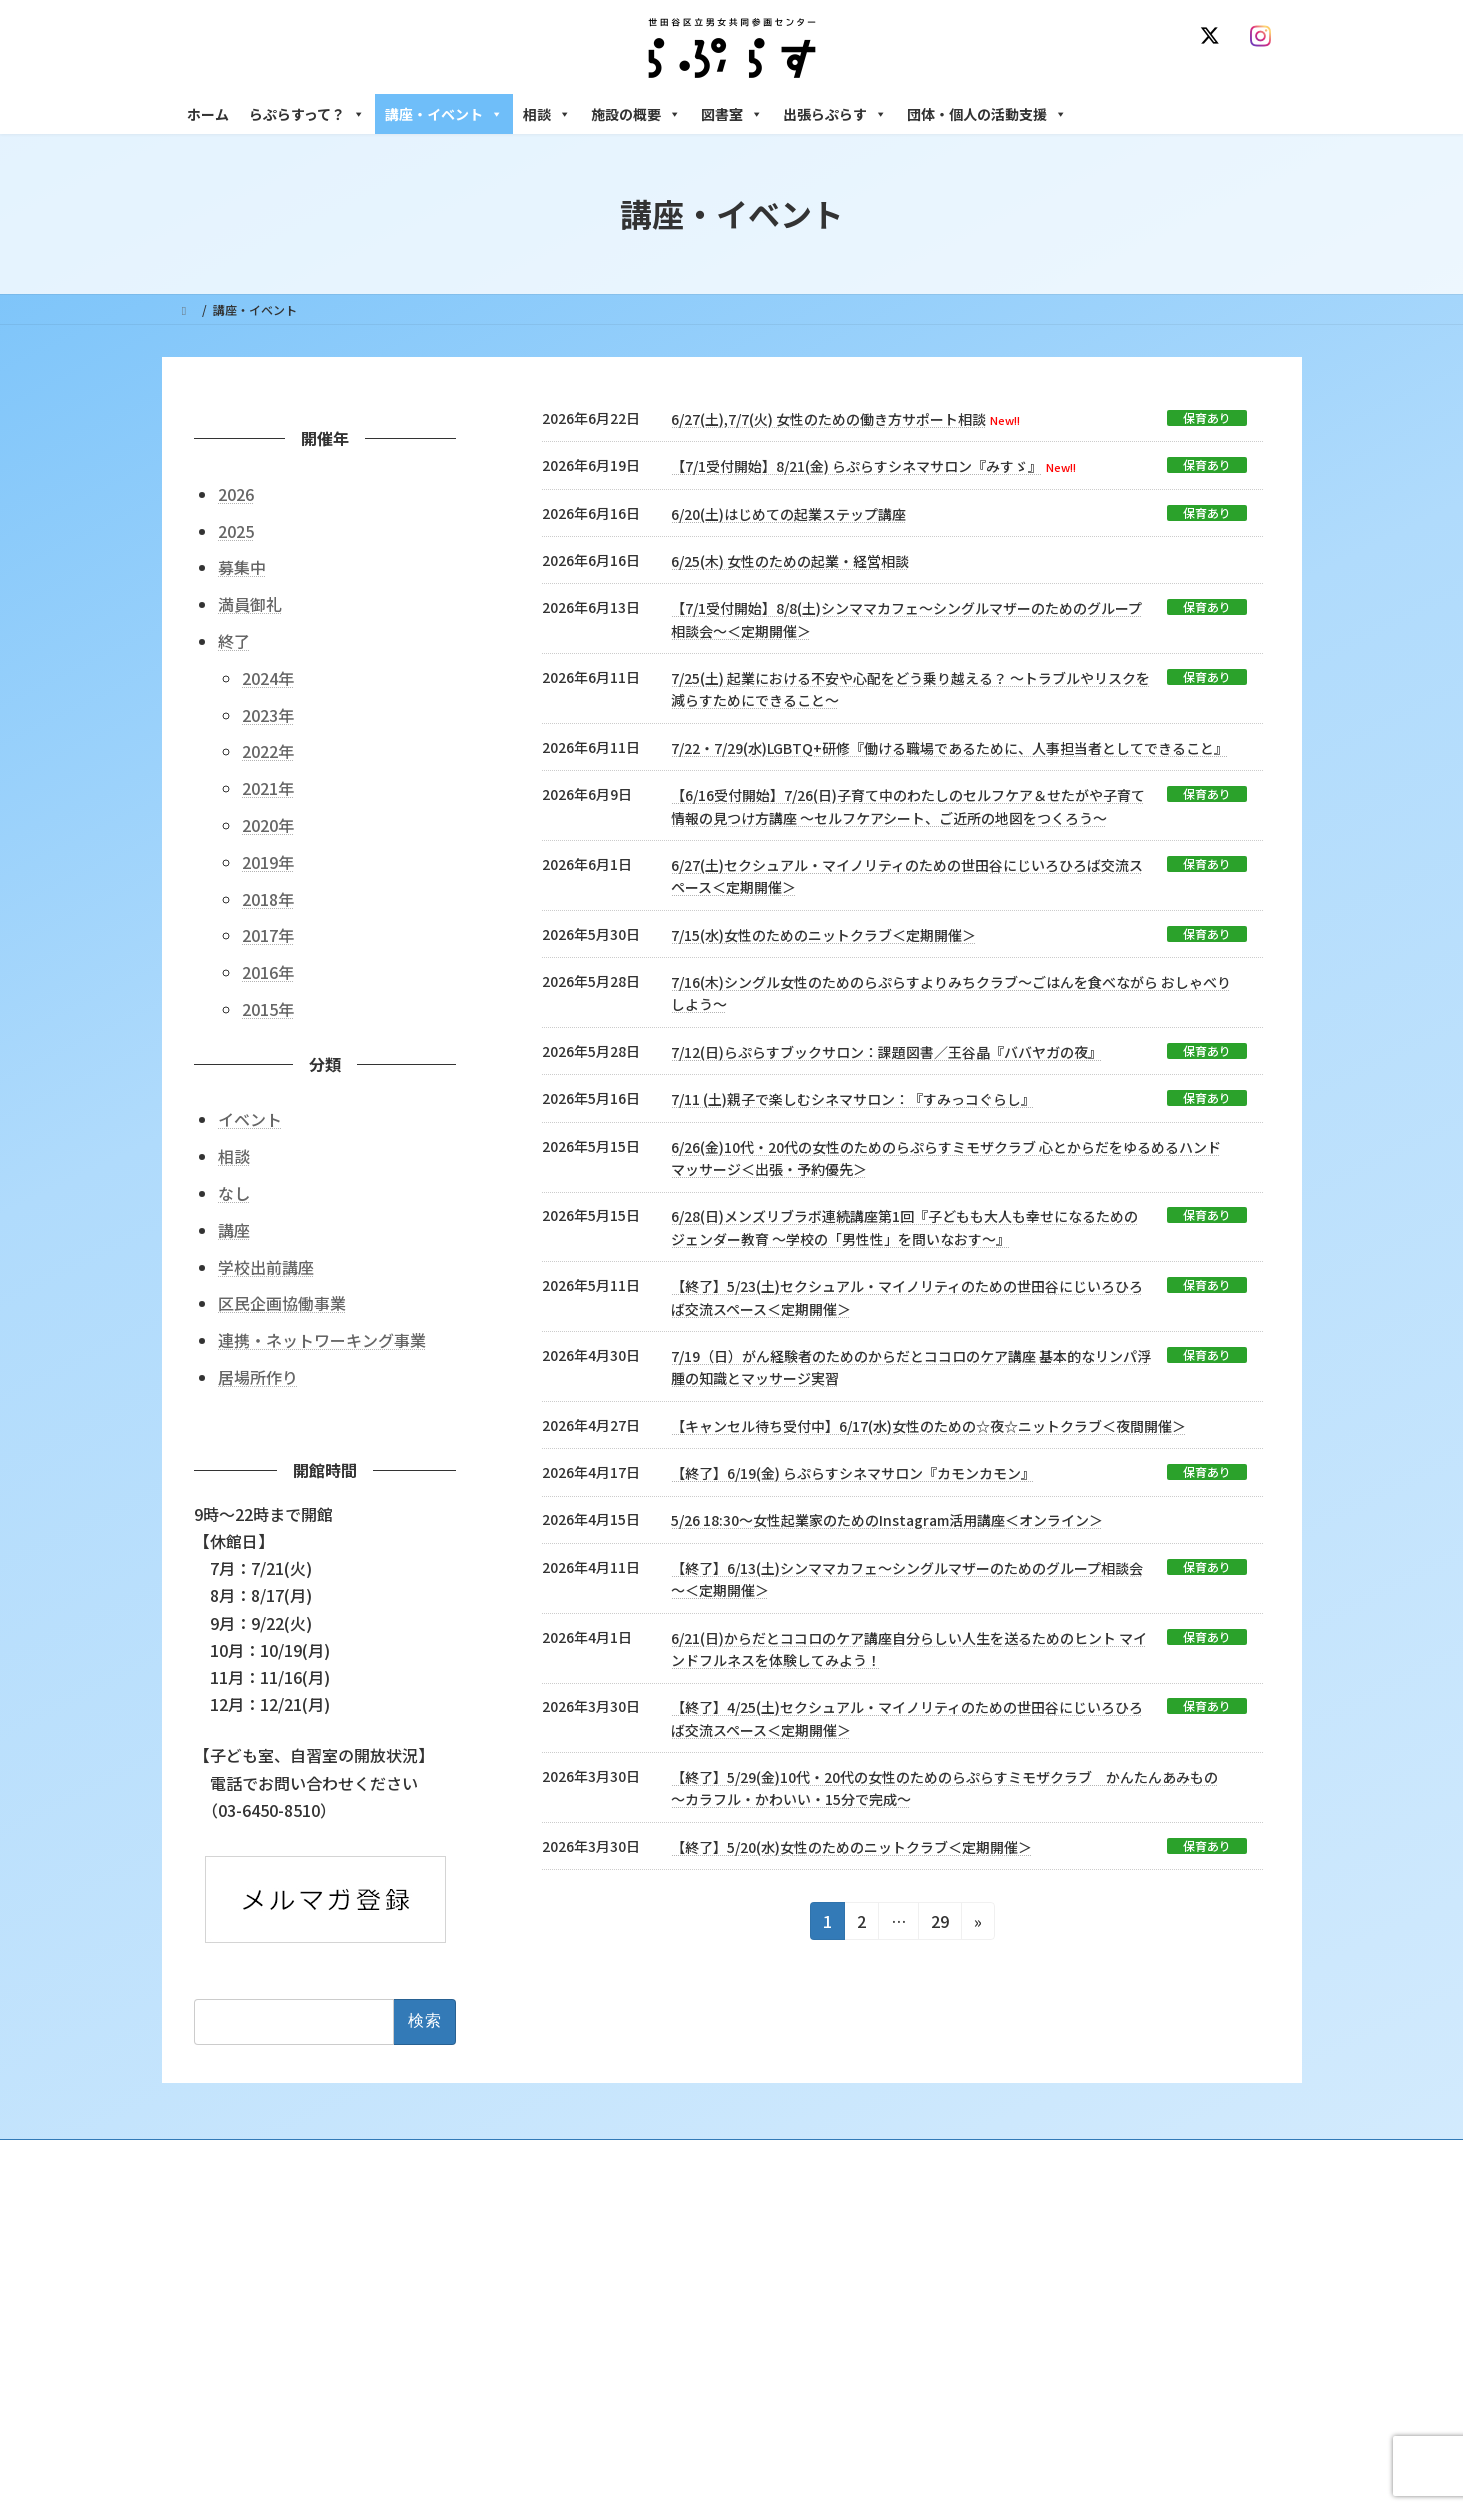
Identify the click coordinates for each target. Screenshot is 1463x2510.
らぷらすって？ (307, 114)
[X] (1214, 36)
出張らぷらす (835, 114)
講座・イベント (444, 114)
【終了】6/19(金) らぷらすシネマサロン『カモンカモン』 (853, 1473)
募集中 (242, 567)
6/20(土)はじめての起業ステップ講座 (788, 514)
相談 (547, 114)
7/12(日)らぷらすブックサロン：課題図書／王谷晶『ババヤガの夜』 (886, 1052)
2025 (236, 530)
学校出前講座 (266, 1266)
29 (939, 1924)
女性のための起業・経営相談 (1039, 2432)
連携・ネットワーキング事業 (322, 1340)
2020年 (268, 825)
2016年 (268, 972)
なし (234, 1193)
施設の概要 (636, 114)
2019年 (268, 861)
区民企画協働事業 (282, 1303)
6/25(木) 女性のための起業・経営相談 (790, 561)
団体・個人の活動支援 (987, 114)
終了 (234, 641)
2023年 (268, 714)
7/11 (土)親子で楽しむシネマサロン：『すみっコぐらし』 (853, 1099)
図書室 (732, 114)
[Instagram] (1266, 36)
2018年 (268, 898)
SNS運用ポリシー (1025, 2157)
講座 (234, 1229)
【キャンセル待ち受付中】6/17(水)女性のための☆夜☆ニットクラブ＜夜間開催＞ (928, 1426)
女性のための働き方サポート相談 (1051, 2310)
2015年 (268, 1009)
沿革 (593, 2276)
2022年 (268, 751)
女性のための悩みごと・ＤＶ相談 (1051, 2276)
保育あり (1207, 418)
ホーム (208, 114)
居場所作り (258, 1377)
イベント (250, 1119)
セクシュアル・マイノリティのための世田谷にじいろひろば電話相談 (1122, 2354)
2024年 (268, 677)
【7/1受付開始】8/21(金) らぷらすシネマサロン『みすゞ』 (856, 466)
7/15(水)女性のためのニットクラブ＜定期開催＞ (823, 935)
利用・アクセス (622, 2310)
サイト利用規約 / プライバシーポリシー (830, 2157)
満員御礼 (250, 604)
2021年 (268, 788)
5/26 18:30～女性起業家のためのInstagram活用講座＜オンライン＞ (887, 1520)
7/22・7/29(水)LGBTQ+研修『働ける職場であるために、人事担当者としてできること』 (949, 748)
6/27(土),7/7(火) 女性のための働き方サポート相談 (828, 419)
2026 (236, 493)
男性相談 (985, 2397)
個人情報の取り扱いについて (1190, 2157)
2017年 (268, 935)
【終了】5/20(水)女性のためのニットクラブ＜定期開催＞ (851, 1847)
